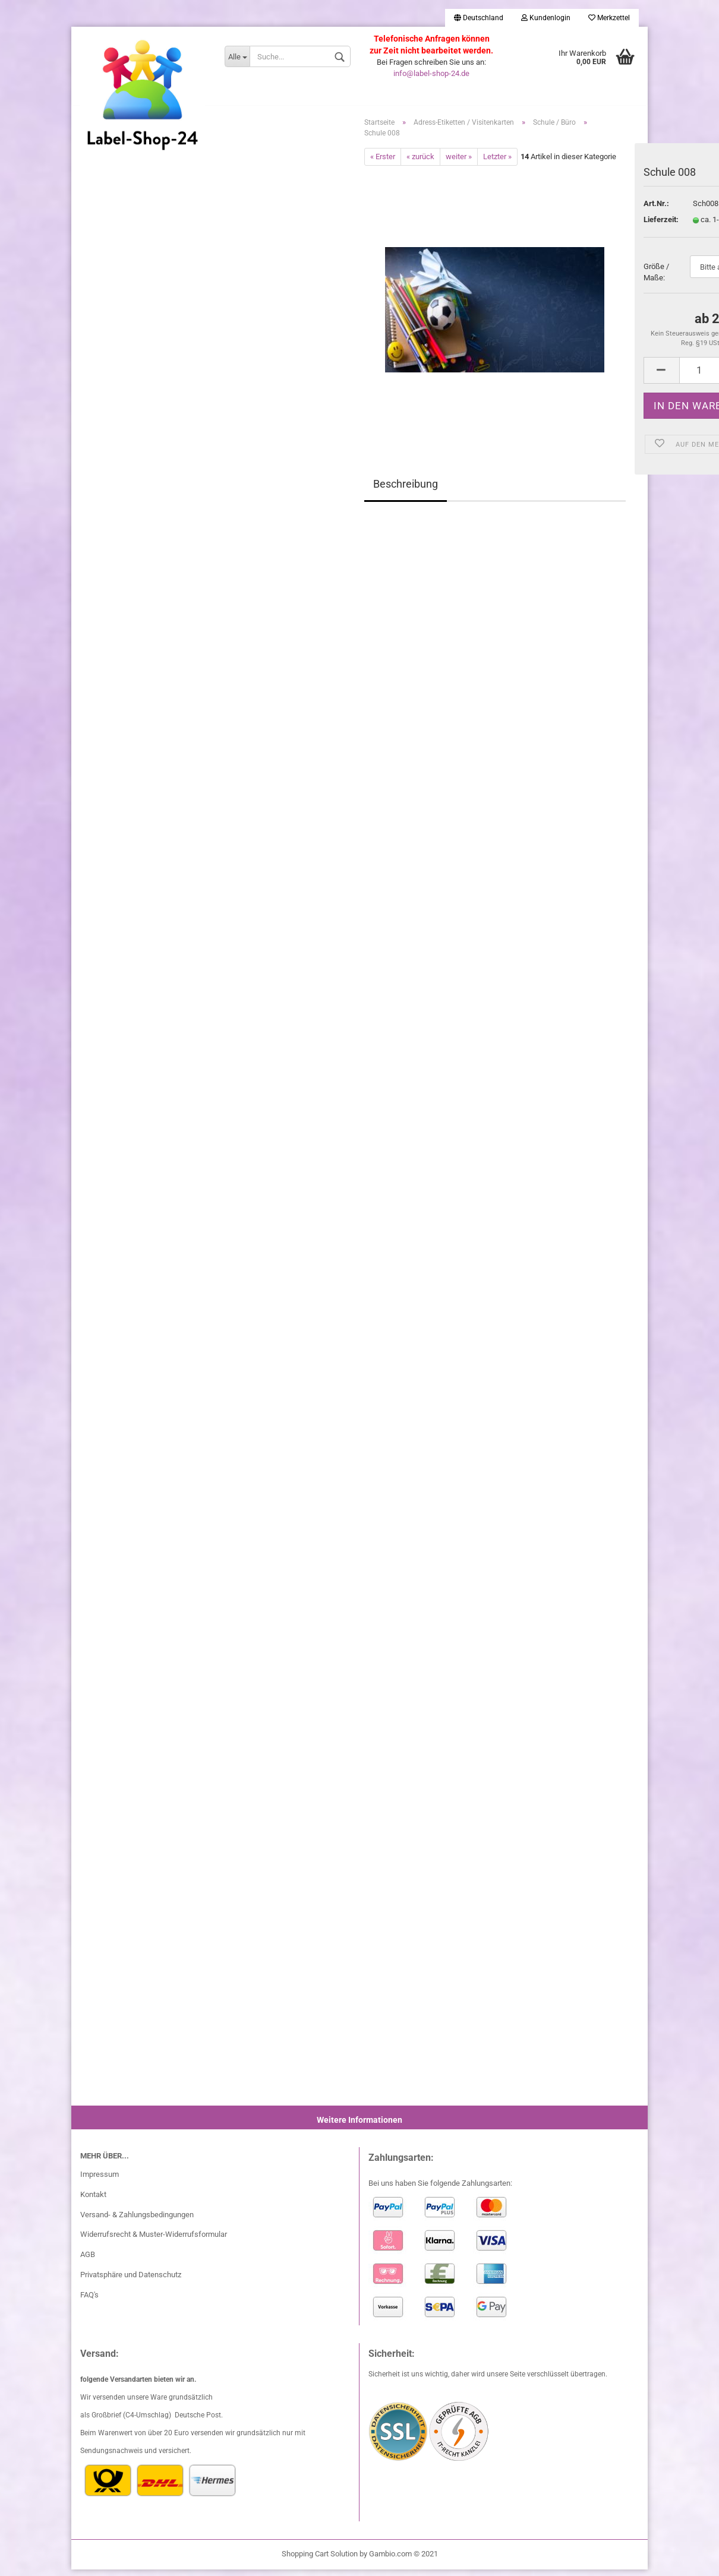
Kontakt (93, 2200)
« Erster (382, 162)
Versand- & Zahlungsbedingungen (137, 2220)
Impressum (99, 2180)
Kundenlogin (545, 18)
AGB (87, 2260)
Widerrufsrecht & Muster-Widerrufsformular (153, 2240)
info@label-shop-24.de (431, 73)
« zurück (420, 162)
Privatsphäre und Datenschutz (130, 2281)
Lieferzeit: (659, 226)
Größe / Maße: (656, 278)
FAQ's (89, 2300)
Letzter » (497, 162)
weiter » (459, 162)
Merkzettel (609, 18)
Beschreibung (405, 490)
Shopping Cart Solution (320, 2560)
